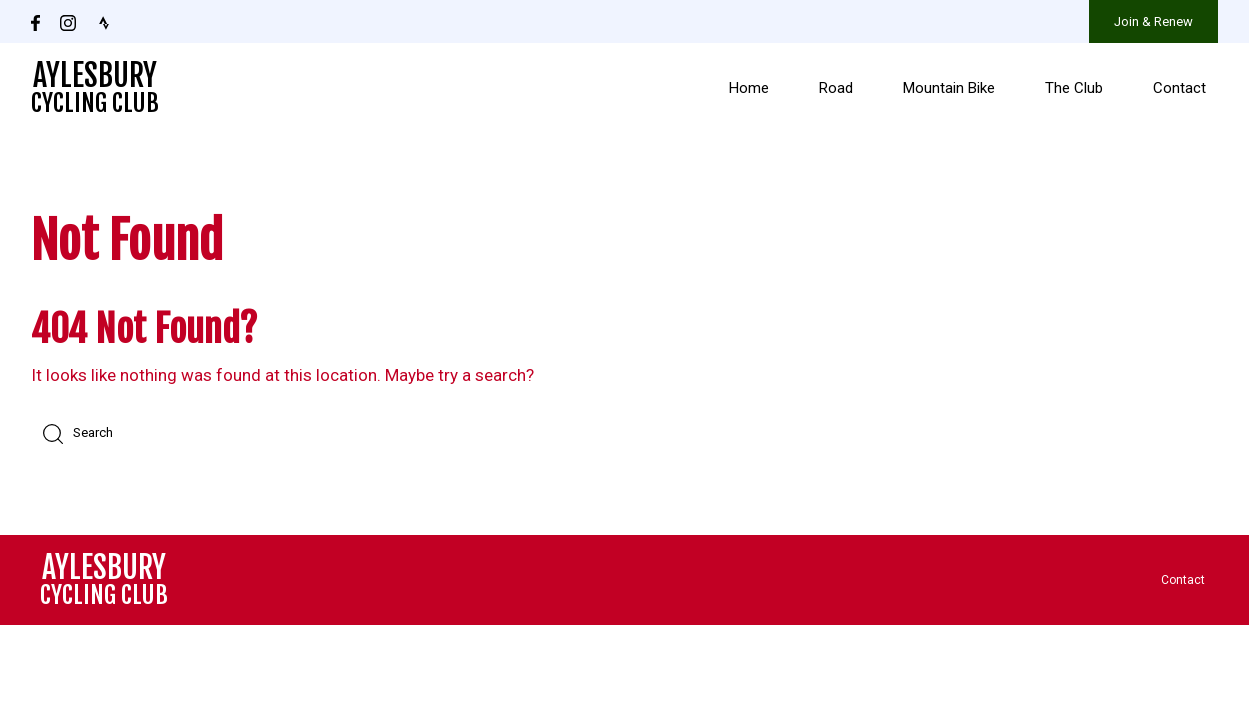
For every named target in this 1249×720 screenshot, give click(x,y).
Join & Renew (1153, 21)
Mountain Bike (949, 88)
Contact (1179, 88)
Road (836, 88)
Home (749, 88)
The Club (1074, 88)
